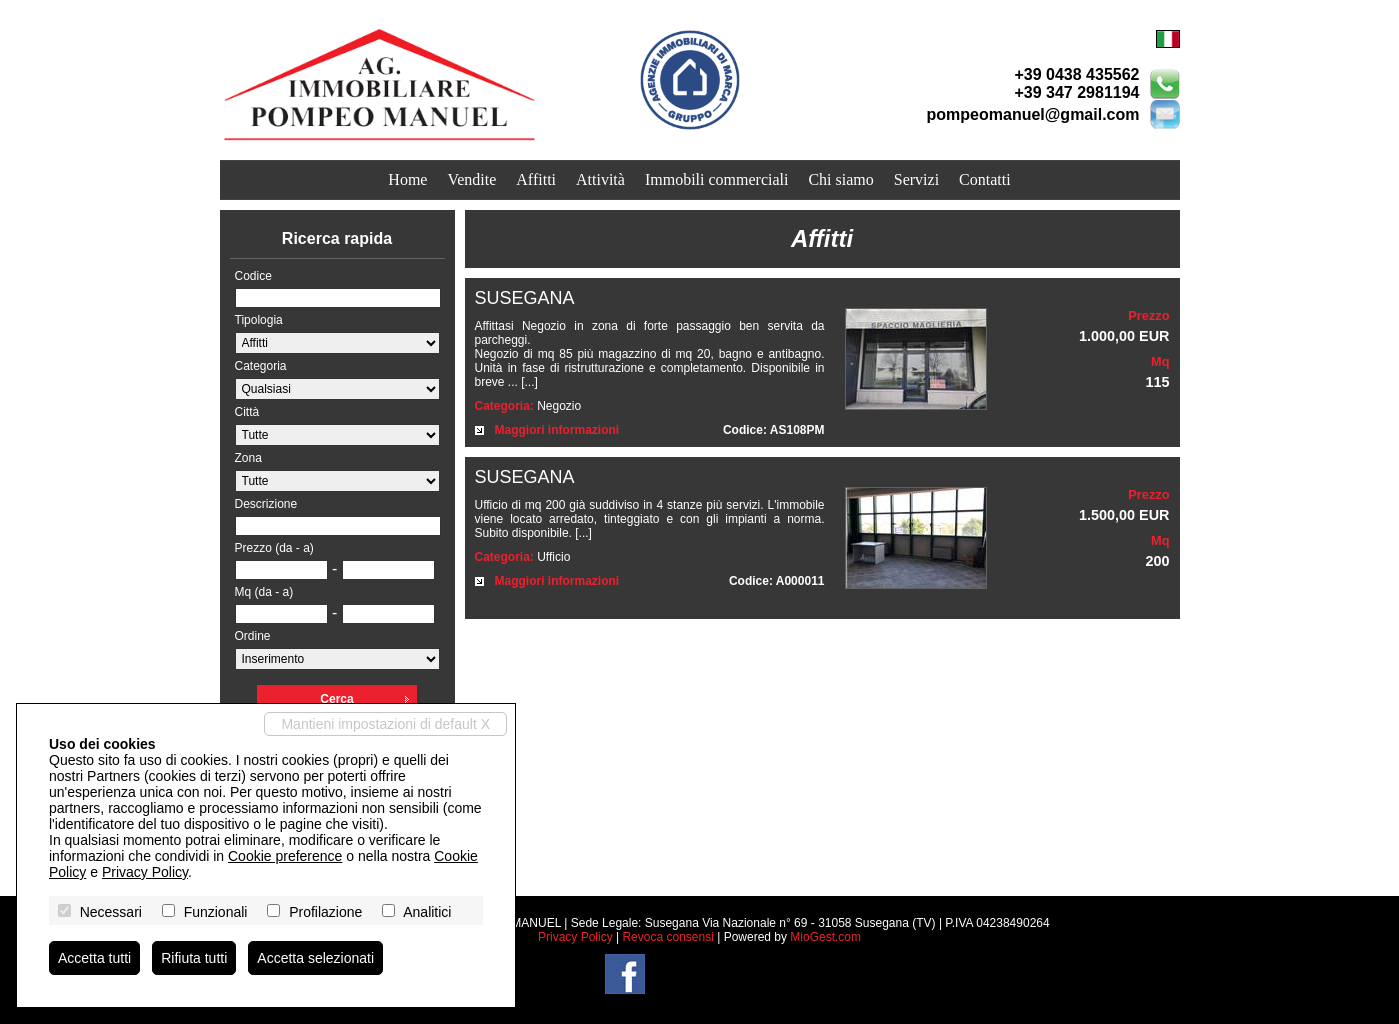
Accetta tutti (94, 958)
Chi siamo (840, 179)
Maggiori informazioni (557, 430)
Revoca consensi (667, 937)
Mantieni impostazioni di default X (385, 724)
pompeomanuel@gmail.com (1033, 114)
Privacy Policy (575, 937)
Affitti (536, 179)
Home (407, 179)
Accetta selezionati (315, 958)
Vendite (471, 179)
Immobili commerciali (717, 179)
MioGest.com (825, 937)
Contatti (985, 179)
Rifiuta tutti (194, 958)
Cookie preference (285, 856)
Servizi (916, 179)
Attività (600, 179)
